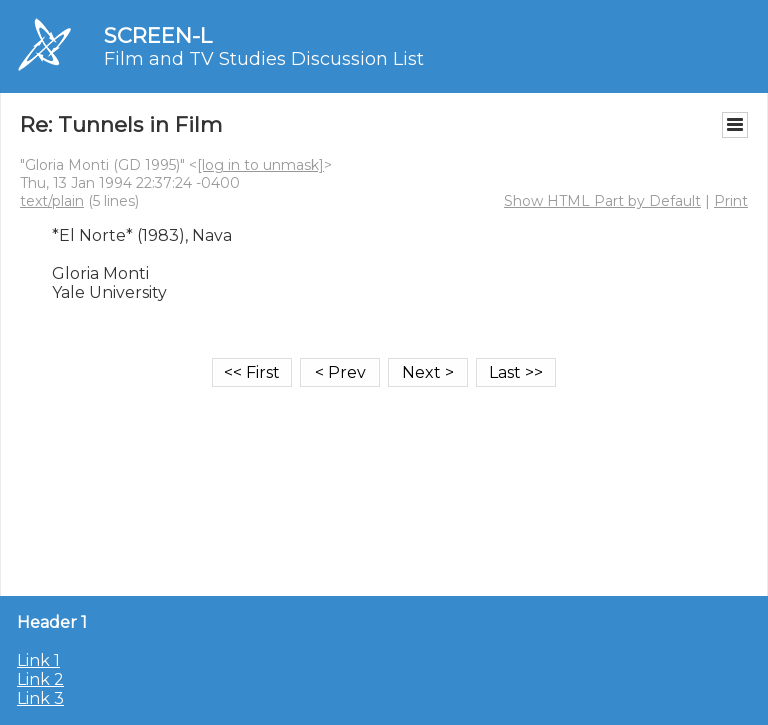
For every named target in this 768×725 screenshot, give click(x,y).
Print (731, 201)
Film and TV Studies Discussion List (264, 59)
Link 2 (40, 679)
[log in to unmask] (260, 165)
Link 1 (38, 660)
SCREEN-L (158, 35)
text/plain (52, 201)
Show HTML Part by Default (602, 201)
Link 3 (40, 698)
